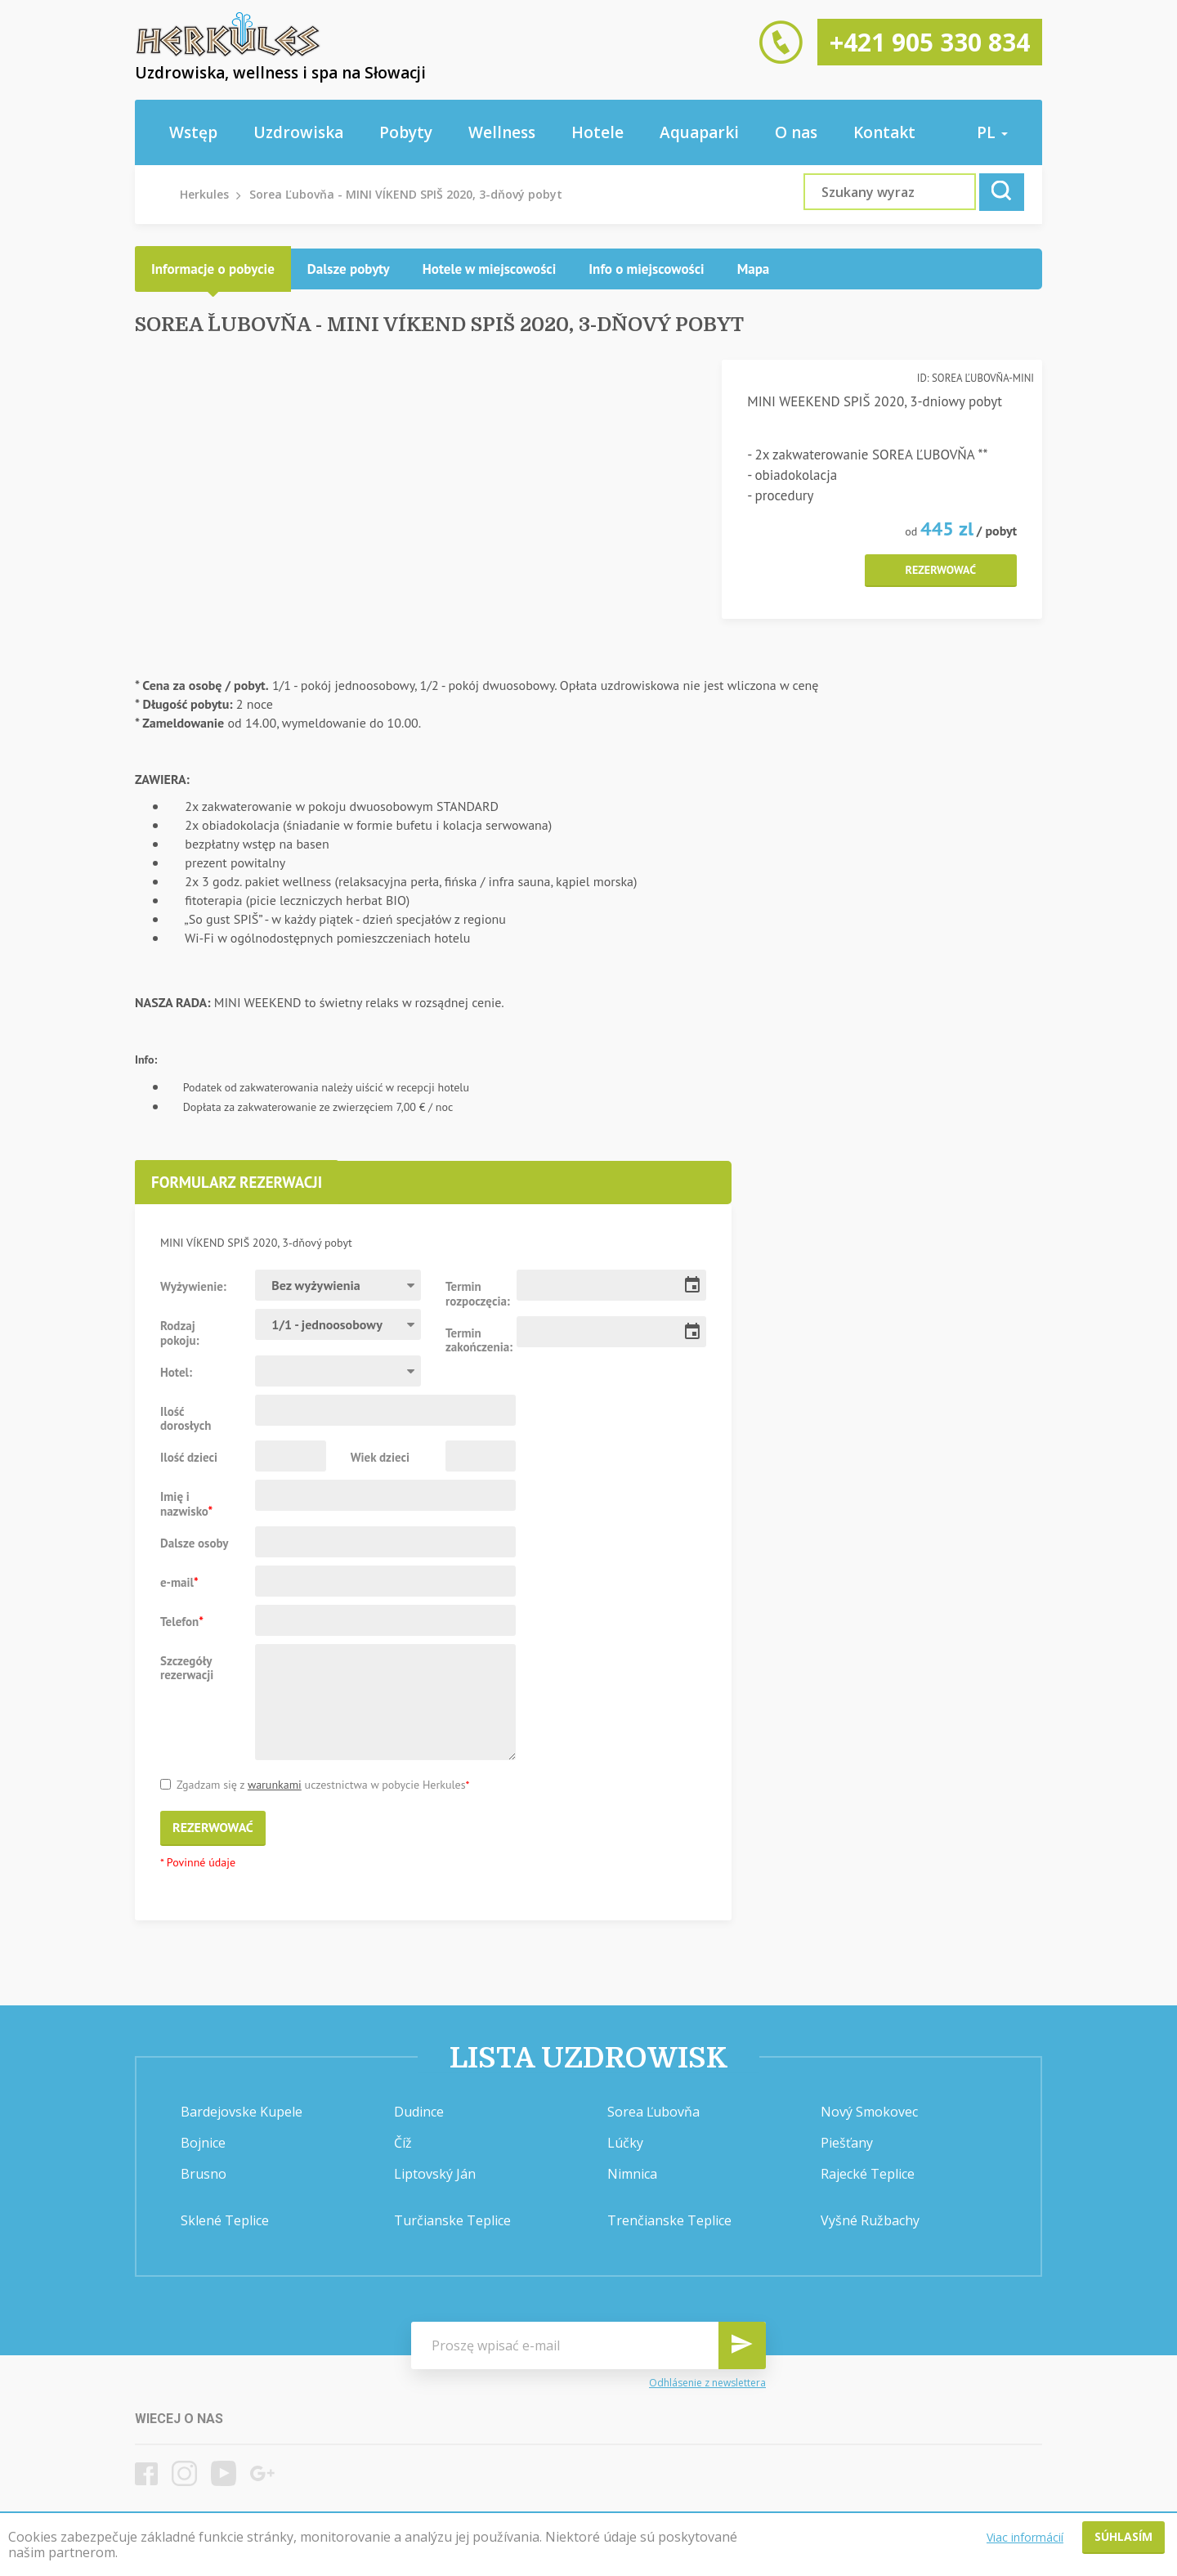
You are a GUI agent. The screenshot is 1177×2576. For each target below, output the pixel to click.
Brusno (203, 2174)
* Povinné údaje (197, 1863)
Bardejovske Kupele (241, 2112)
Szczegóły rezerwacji (186, 1667)
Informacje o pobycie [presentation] (213, 269)
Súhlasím (1123, 2536)
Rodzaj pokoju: (179, 1332)
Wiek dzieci (380, 1456)
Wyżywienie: (193, 1286)
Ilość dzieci (188, 1456)
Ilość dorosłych (185, 1418)
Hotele (597, 132)
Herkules (204, 194)
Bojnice (203, 2143)
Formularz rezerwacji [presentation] (236, 1182)
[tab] (213, 269)
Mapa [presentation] (753, 269)
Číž (403, 2143)
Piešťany (847, 2143)
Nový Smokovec (869, 2112)
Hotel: (176, 1371)
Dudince (419, 2112)
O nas (796, 132)
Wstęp (193, 132)
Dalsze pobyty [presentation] (348, 269)
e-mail (179, 1582)
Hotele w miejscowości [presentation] (490, 269)
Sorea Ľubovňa (653, 2112)
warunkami (275, 1784)
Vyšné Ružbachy (870, 2220)
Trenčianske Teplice (669, 2220)
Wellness (501, 132)
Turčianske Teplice (452, 2220)
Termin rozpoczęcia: (474, 1293)
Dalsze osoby (194, 1542)
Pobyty (405, 132)
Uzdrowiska (298, 132)
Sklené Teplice (225, 2220)
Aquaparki (699, 132)
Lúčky (625, 2143)
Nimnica (632, 2174)
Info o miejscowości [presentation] (646, 269)
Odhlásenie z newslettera (707, 2383)
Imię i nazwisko (186, 1503)
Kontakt (884, 132)
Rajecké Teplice (868, 2174)
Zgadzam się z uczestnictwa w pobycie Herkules (314, 1785)
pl (992, 132)
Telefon (182, 1621)
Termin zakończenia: (474, 1340)
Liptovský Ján (435, 2174)
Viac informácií (1025, 2537)
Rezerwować (941, 569)
